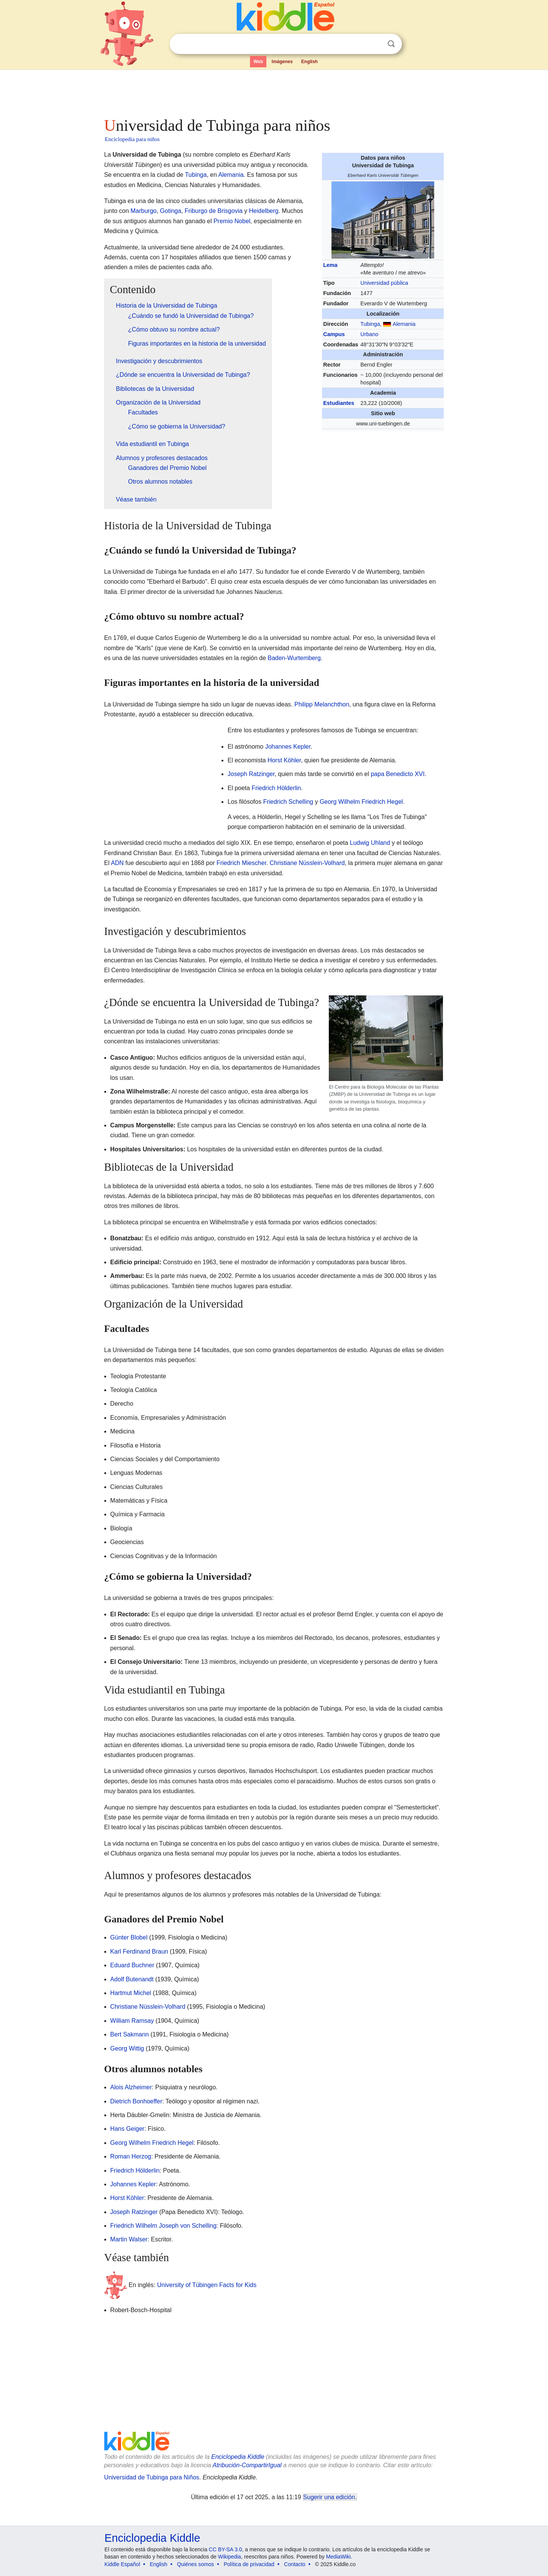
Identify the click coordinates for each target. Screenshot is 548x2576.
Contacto (294, 2564)
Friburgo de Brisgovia (213, 211)
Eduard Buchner (132, 1965)
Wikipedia (229, 2557)
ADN (117, 863)
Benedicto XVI (405, 774)
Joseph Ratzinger (251, 774)
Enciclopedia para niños (132, 139)
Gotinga (170, 211)
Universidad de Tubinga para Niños (151, 2477)
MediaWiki (338, 2557)
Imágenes (282, 61)
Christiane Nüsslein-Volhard (307, 863)
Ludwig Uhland (370, 843)
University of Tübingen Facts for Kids (206, 2285)
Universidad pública (384, 283)
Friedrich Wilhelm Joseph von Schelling (163, 2225)
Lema (330, 265)
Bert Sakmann (129, 2034)
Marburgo (143, 211)
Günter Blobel (129, 1937)
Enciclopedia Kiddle (237, 2457)
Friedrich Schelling (288, 801)
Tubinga (370, 324)
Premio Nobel (231, 221)
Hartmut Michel (130, 1993)
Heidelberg (263, 211)
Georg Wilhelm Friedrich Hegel (361, 801)
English (309, 61)
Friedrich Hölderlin (276, 788)
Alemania (404, 324)
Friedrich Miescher (241, 863)
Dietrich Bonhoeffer (136, 2101)
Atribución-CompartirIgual (247, 2465)
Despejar (375, 44)
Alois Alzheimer (131, 2087)
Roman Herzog (130, 2156)
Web (258, 61)
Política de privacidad (249, 2564)
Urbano (369, 334)
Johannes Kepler (288, 746)
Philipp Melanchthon (321, 704)
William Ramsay (132, 2020)
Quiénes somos (195, 2564)
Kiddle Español (122, 2564)
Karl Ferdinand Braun (139, 1951)
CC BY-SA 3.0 (225, 2549)
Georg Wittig (127, 2048)
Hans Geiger (127, 2128)
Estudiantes (338, 403)
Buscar (391, 43)
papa (377, 774)
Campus (334, 334)
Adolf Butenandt (132, 1979)
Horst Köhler (284, 760)
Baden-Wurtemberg (294, 658)
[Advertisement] (273, 91)
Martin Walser (129, 2239)
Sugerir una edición (329, 2497)
